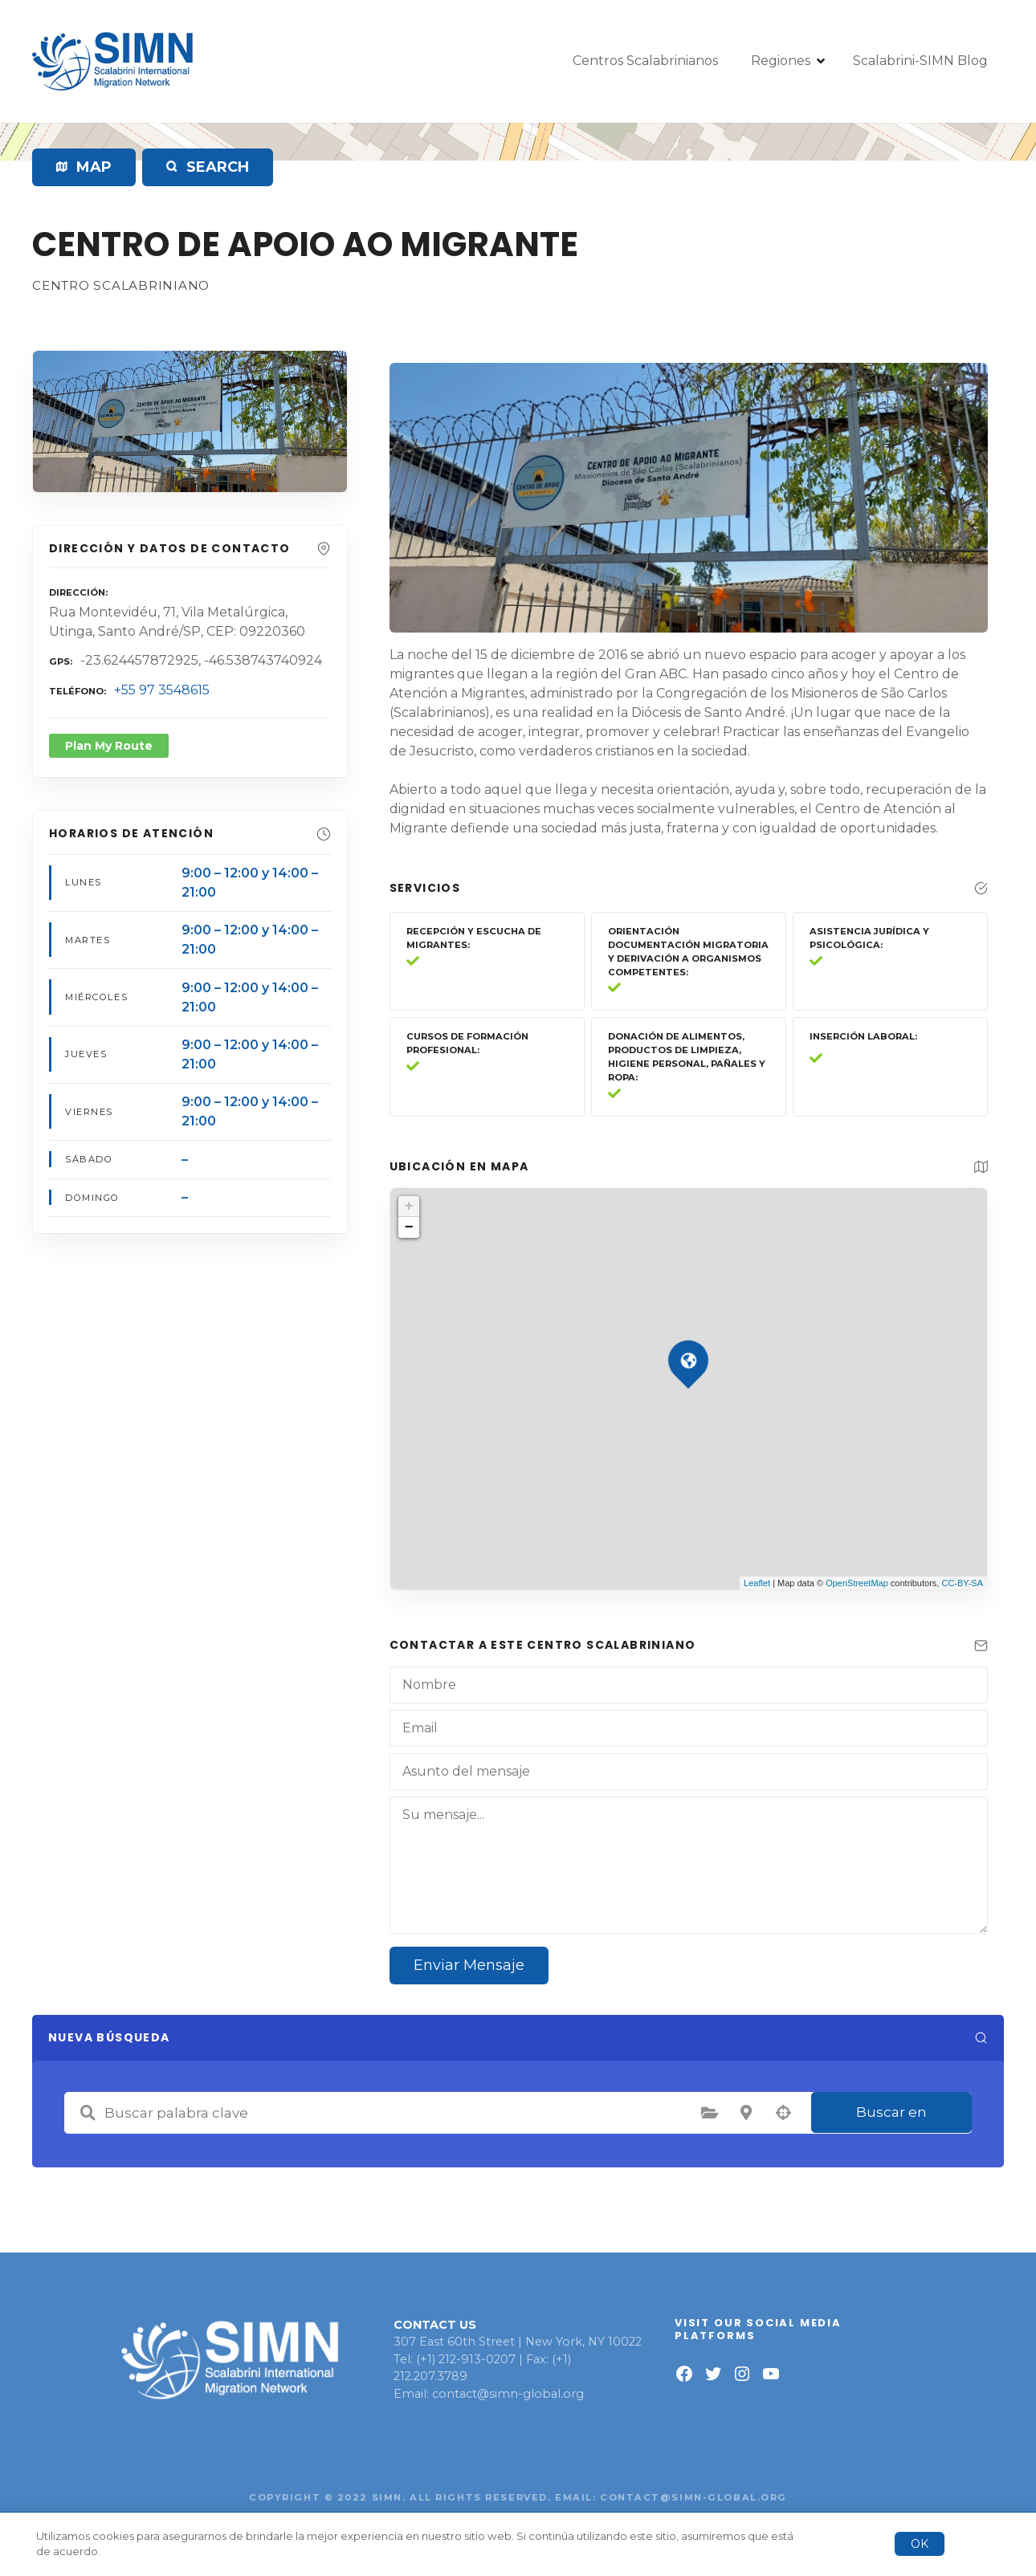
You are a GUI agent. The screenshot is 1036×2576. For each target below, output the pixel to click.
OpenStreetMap (857, 1583)
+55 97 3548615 (162, 690)
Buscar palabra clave (87, 2112)
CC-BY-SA (962, 1583)
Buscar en (891, 2112)
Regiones (780, 60)
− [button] (409, 1227)
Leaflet (757, 1583)
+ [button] (409, 1206)
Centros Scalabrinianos (645, 60)
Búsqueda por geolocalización (783, 2112)
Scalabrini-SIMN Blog (920, 60)
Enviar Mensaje (469, 1965)
